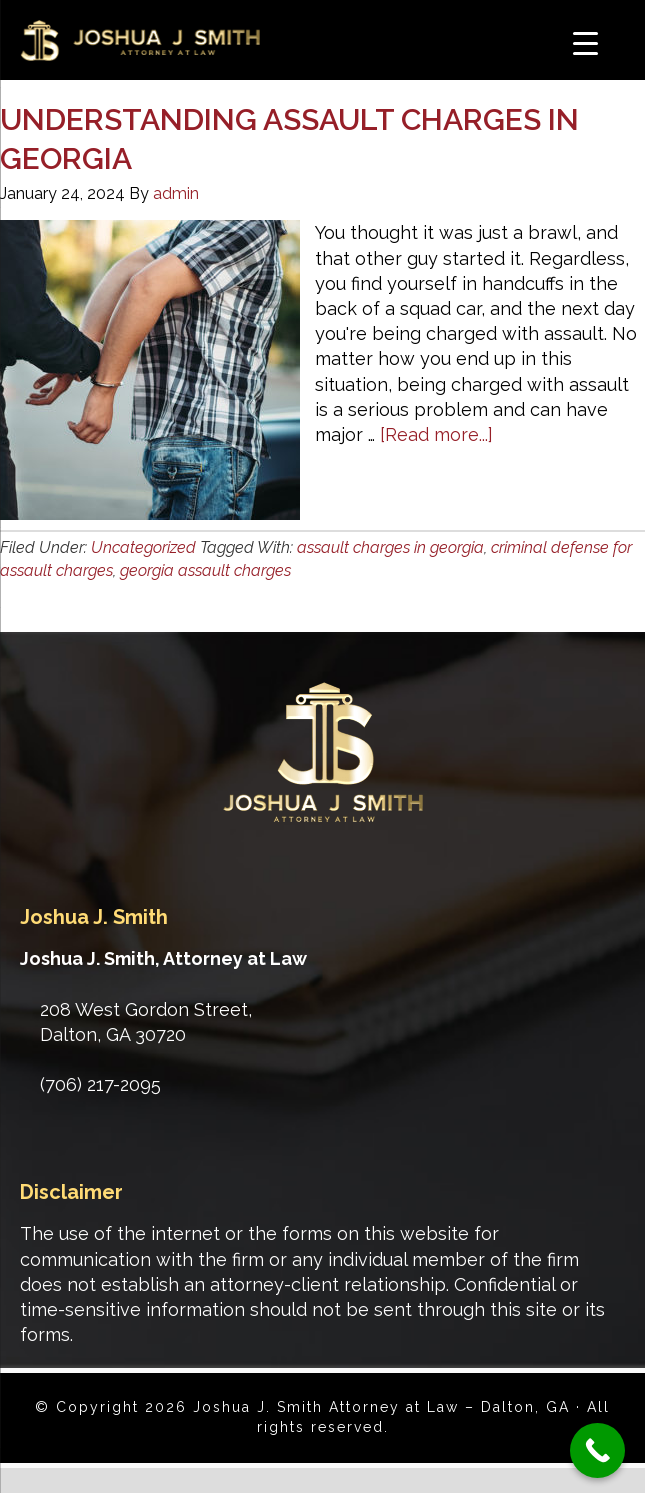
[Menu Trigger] (585, 42)
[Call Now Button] (597, 1450)
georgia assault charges (205, 570)
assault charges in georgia (390, 547)
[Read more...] (436, 434)
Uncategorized (143, 547)
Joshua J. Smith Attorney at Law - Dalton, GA (159, 44)
